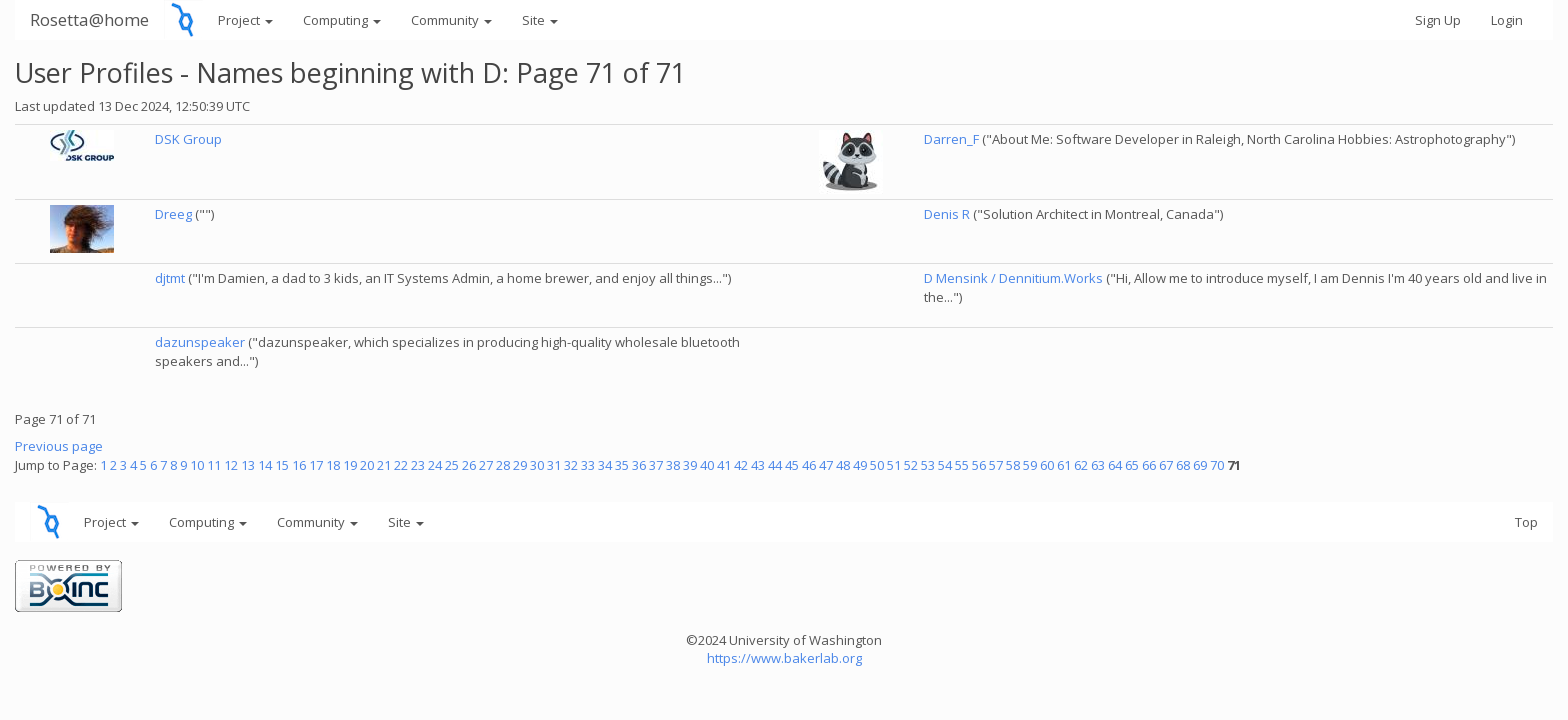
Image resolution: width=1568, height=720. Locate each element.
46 (809, 465)
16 (299, 465)
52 (911, 465)
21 (384, 465)
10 (197, 465)
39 (690, 465)
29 (520, 465)
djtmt (170, 278)
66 (1149, 465)
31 (554, 465)
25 (452, 465)
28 (503, 465)
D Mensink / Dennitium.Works (1013, 278)
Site (540, 20)
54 (945, 465)
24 (435, 465)
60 (1047, 465)
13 (248, 465)
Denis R (947, 214)
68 (1183, 465)
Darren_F (951, 139)
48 (843, 465)
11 (214, 465)
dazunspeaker (200, 342)
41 (724, 465)
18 (333, 465)
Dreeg (173, 214)
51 (894, 465)
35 (622, 465)
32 (571, 465)
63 (1098, 465)
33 (588, 465)
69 (1200, 465)
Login (1507, 20)
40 (707, 465)
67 (1166, 465)
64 (1115, 465)
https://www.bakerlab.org (784, 658)
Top (1526, 522)
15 (282, 465)
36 (639, 465)
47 (826, 465)
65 (1132, 465)
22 (401, 465)
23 (418, 465)
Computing (342, 20)
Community (451, 20)
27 (486, 465)
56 (979, 465)
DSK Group (188, 139)
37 (656, 465)
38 (673, 465)
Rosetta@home (89, 19)
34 (605, 465)
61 (1064, 465)
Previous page (59, 446)
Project (245, 20)
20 (367, 465)
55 (962, 465)
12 (231, 465)
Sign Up (1438, 20)
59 (1030, 465)
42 (741, 465)
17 (316, 465)
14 (265, 465)
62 (1081, 465)
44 (775, 465)
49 (860, 465)
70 (1217, 465)
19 (350, 465)
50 (877, 465)
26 (469, 465)
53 (928, 465)
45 (792, 465)
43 (758, 465)
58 (1013, 465)
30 (537, 465)
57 (996, 465)
